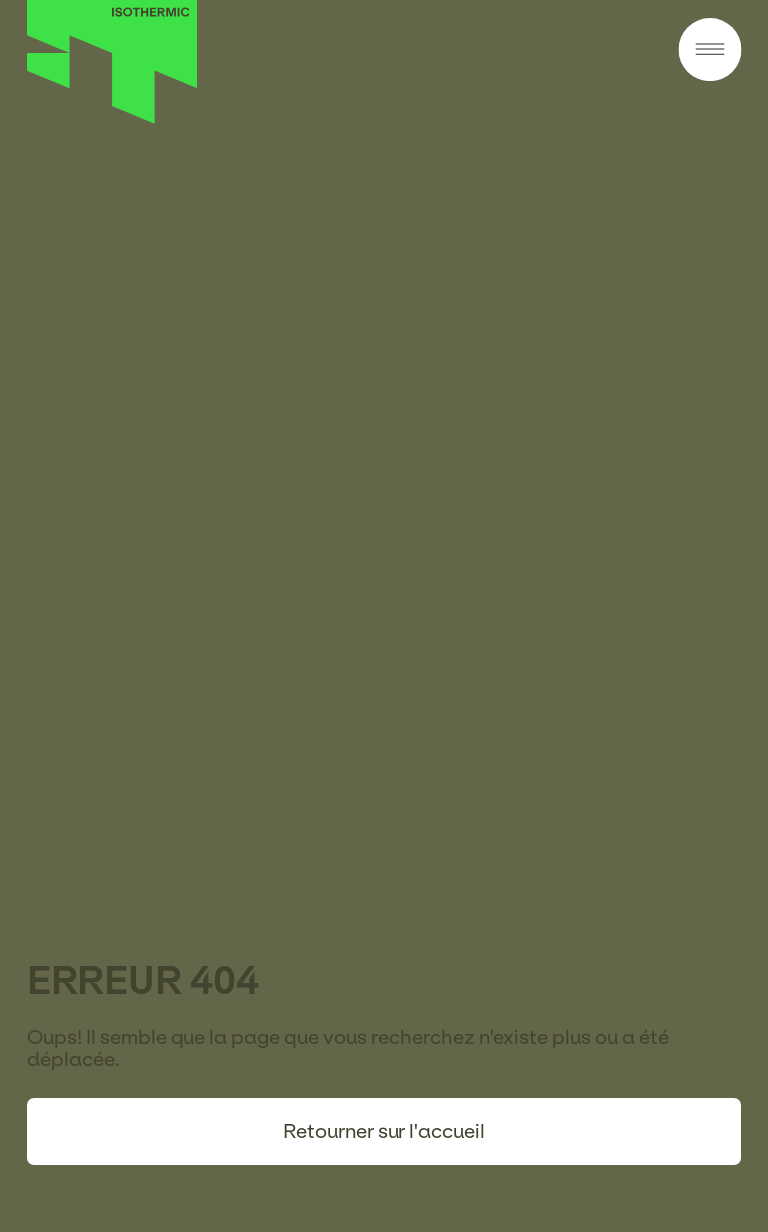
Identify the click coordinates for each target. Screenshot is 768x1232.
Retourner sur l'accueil (384, 1131)
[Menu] (709, 51)
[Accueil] (112, 118)
